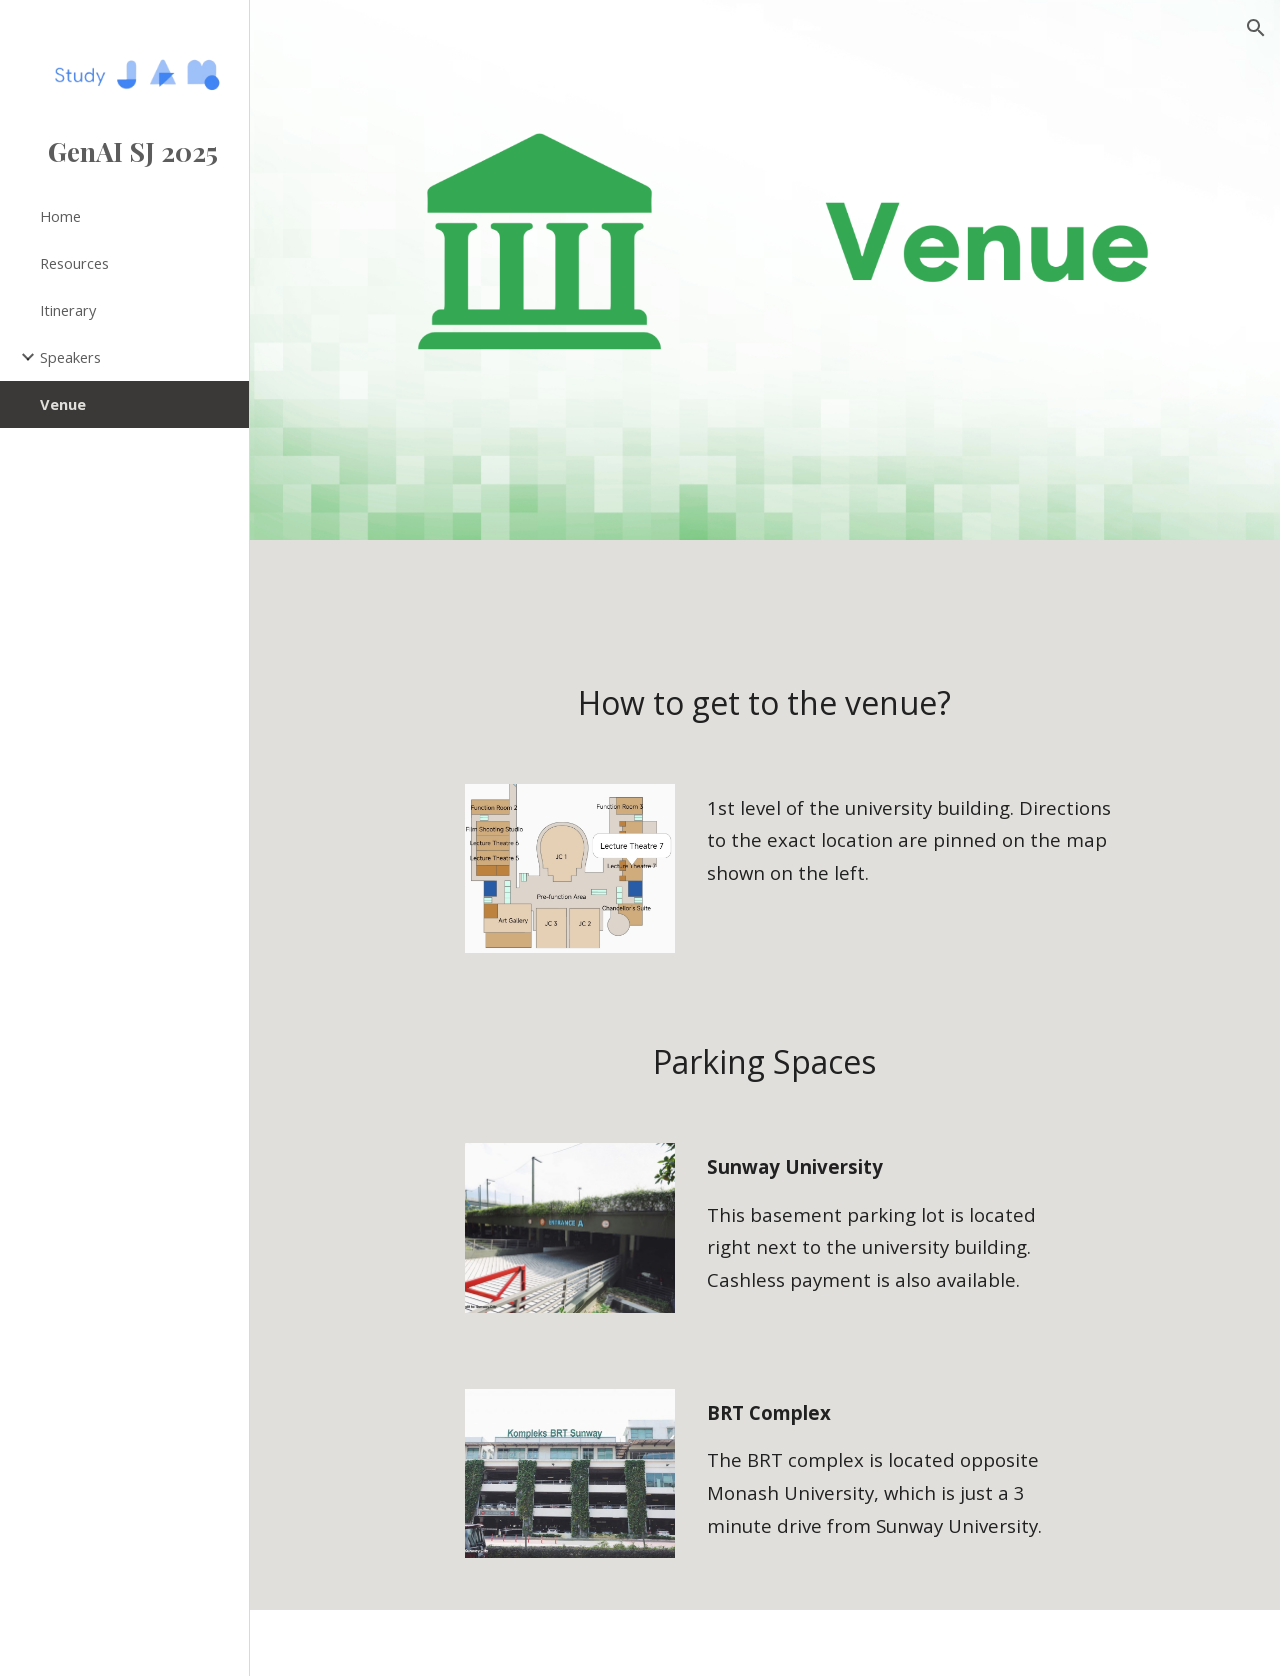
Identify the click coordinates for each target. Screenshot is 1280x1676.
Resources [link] (74, 263)
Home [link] (60, 216)
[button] (1256, 28)
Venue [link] (63, 404)
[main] (764, 703)
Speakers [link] (70, 357)
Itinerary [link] (68, 310)
